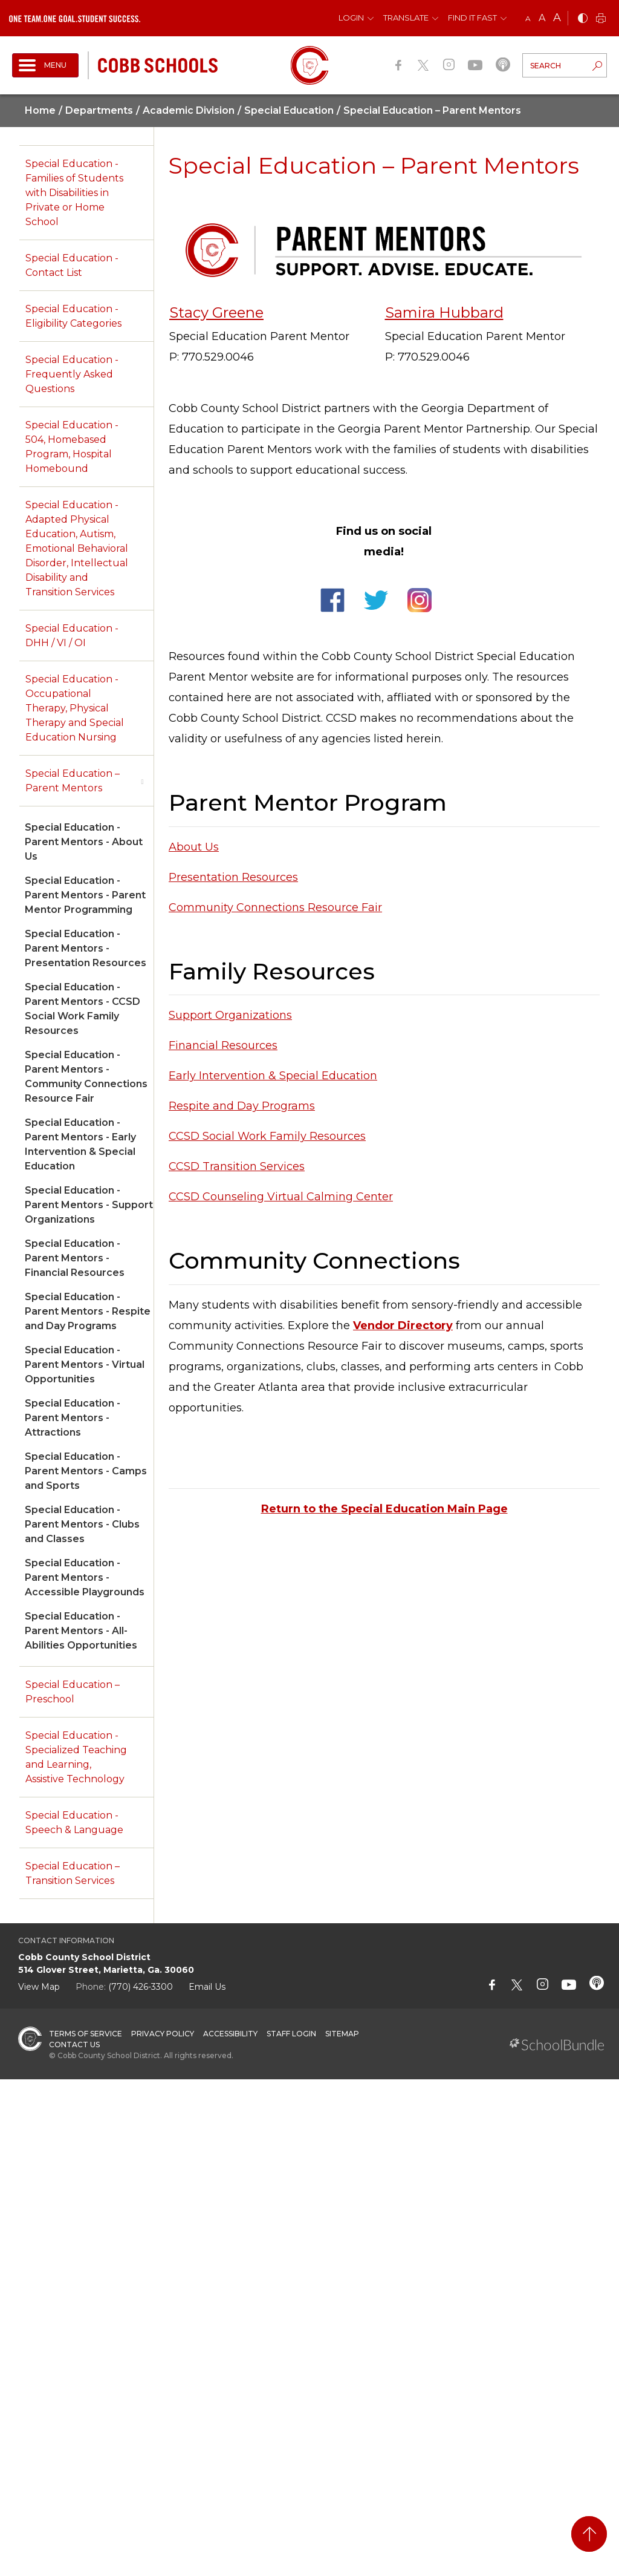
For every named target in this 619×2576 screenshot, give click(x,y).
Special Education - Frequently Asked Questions (71, 374)
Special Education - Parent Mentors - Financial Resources (75, 1258)
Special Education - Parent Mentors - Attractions (72, 1418)
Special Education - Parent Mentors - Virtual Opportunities (84, 1364)
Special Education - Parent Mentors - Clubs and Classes (82, 1524)
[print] (601, 19)
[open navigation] (45, 65)
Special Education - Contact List (71, 265)
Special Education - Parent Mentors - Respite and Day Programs (88, 1311)
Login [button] (351, 17)
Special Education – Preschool (72, 1692)
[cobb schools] (158, 64)
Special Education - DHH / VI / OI (71, 636)
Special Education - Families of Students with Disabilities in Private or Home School (74, 192)
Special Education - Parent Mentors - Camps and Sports (86, 1471)
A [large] (557, 17)
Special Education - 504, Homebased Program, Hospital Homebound (71, 446)
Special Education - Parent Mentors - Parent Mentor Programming (85, 895)
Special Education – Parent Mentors (72, 781)
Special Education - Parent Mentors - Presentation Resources (85, 948)
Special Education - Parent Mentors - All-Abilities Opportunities (81, 1630)
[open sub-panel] (142, 781)
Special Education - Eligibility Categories (73, 316)
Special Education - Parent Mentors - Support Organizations (89, 1205)
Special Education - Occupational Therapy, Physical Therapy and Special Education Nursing (74, 708)
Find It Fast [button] (472, 17)
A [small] (528, 18)
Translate (406, 17)
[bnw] (583, 19)
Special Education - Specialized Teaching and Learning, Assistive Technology (76, 1757)
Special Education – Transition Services (72, 1873)
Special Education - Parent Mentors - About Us (84, 842)
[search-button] (597, 67)
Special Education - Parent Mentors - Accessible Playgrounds (84, 1577)
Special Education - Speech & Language (74, 1822)
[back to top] (589, 2534)
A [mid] (542, 18)
